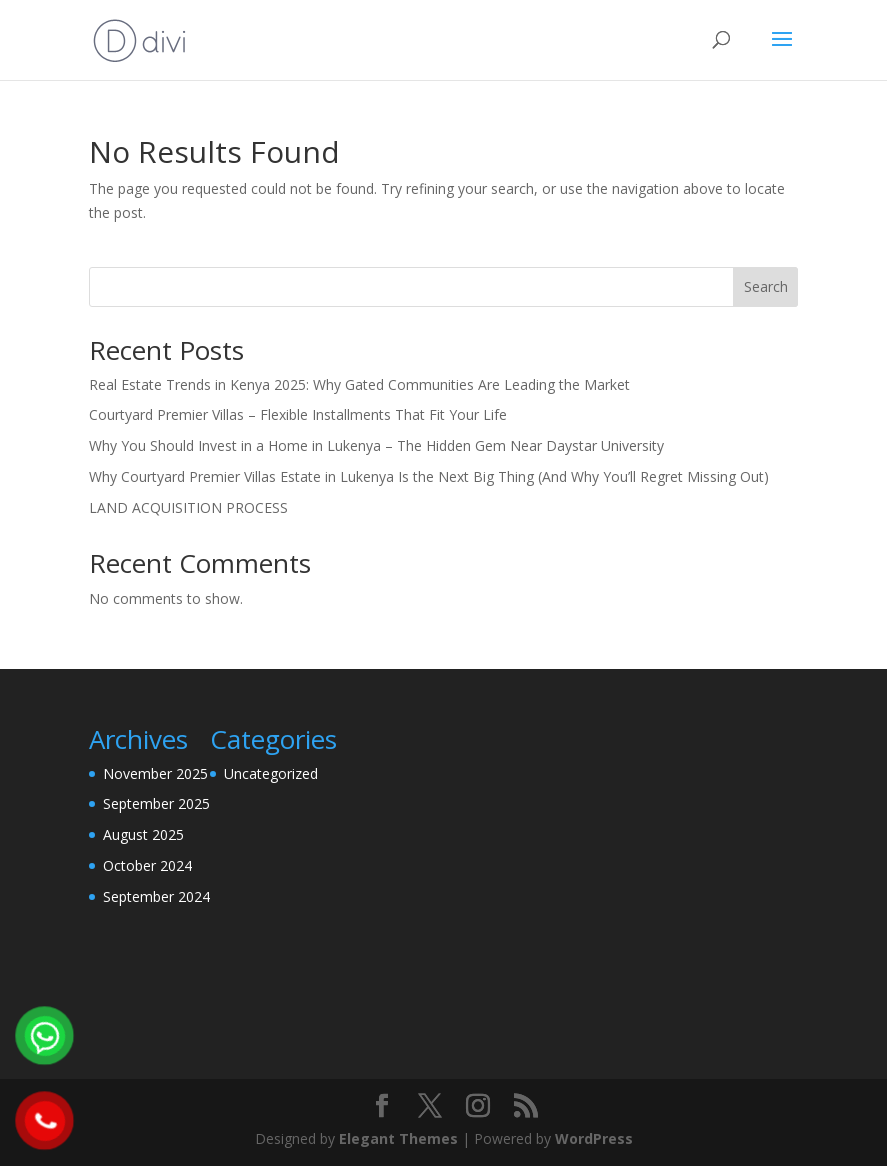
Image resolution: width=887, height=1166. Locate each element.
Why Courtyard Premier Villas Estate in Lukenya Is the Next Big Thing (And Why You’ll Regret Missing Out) (429, 476)
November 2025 (155, 773)
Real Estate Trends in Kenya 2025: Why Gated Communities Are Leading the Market (359, 384)
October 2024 (147, 865)
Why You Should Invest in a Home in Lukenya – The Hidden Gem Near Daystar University (376, 445)
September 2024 (156, 896)
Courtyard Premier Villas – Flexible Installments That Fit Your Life (298, 414)
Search (766, 286)
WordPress (594, 1138)
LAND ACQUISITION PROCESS (188, 507)
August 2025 (143, 834)
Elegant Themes (398, 1138)
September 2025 (156, 803)
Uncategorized (271, 773)
